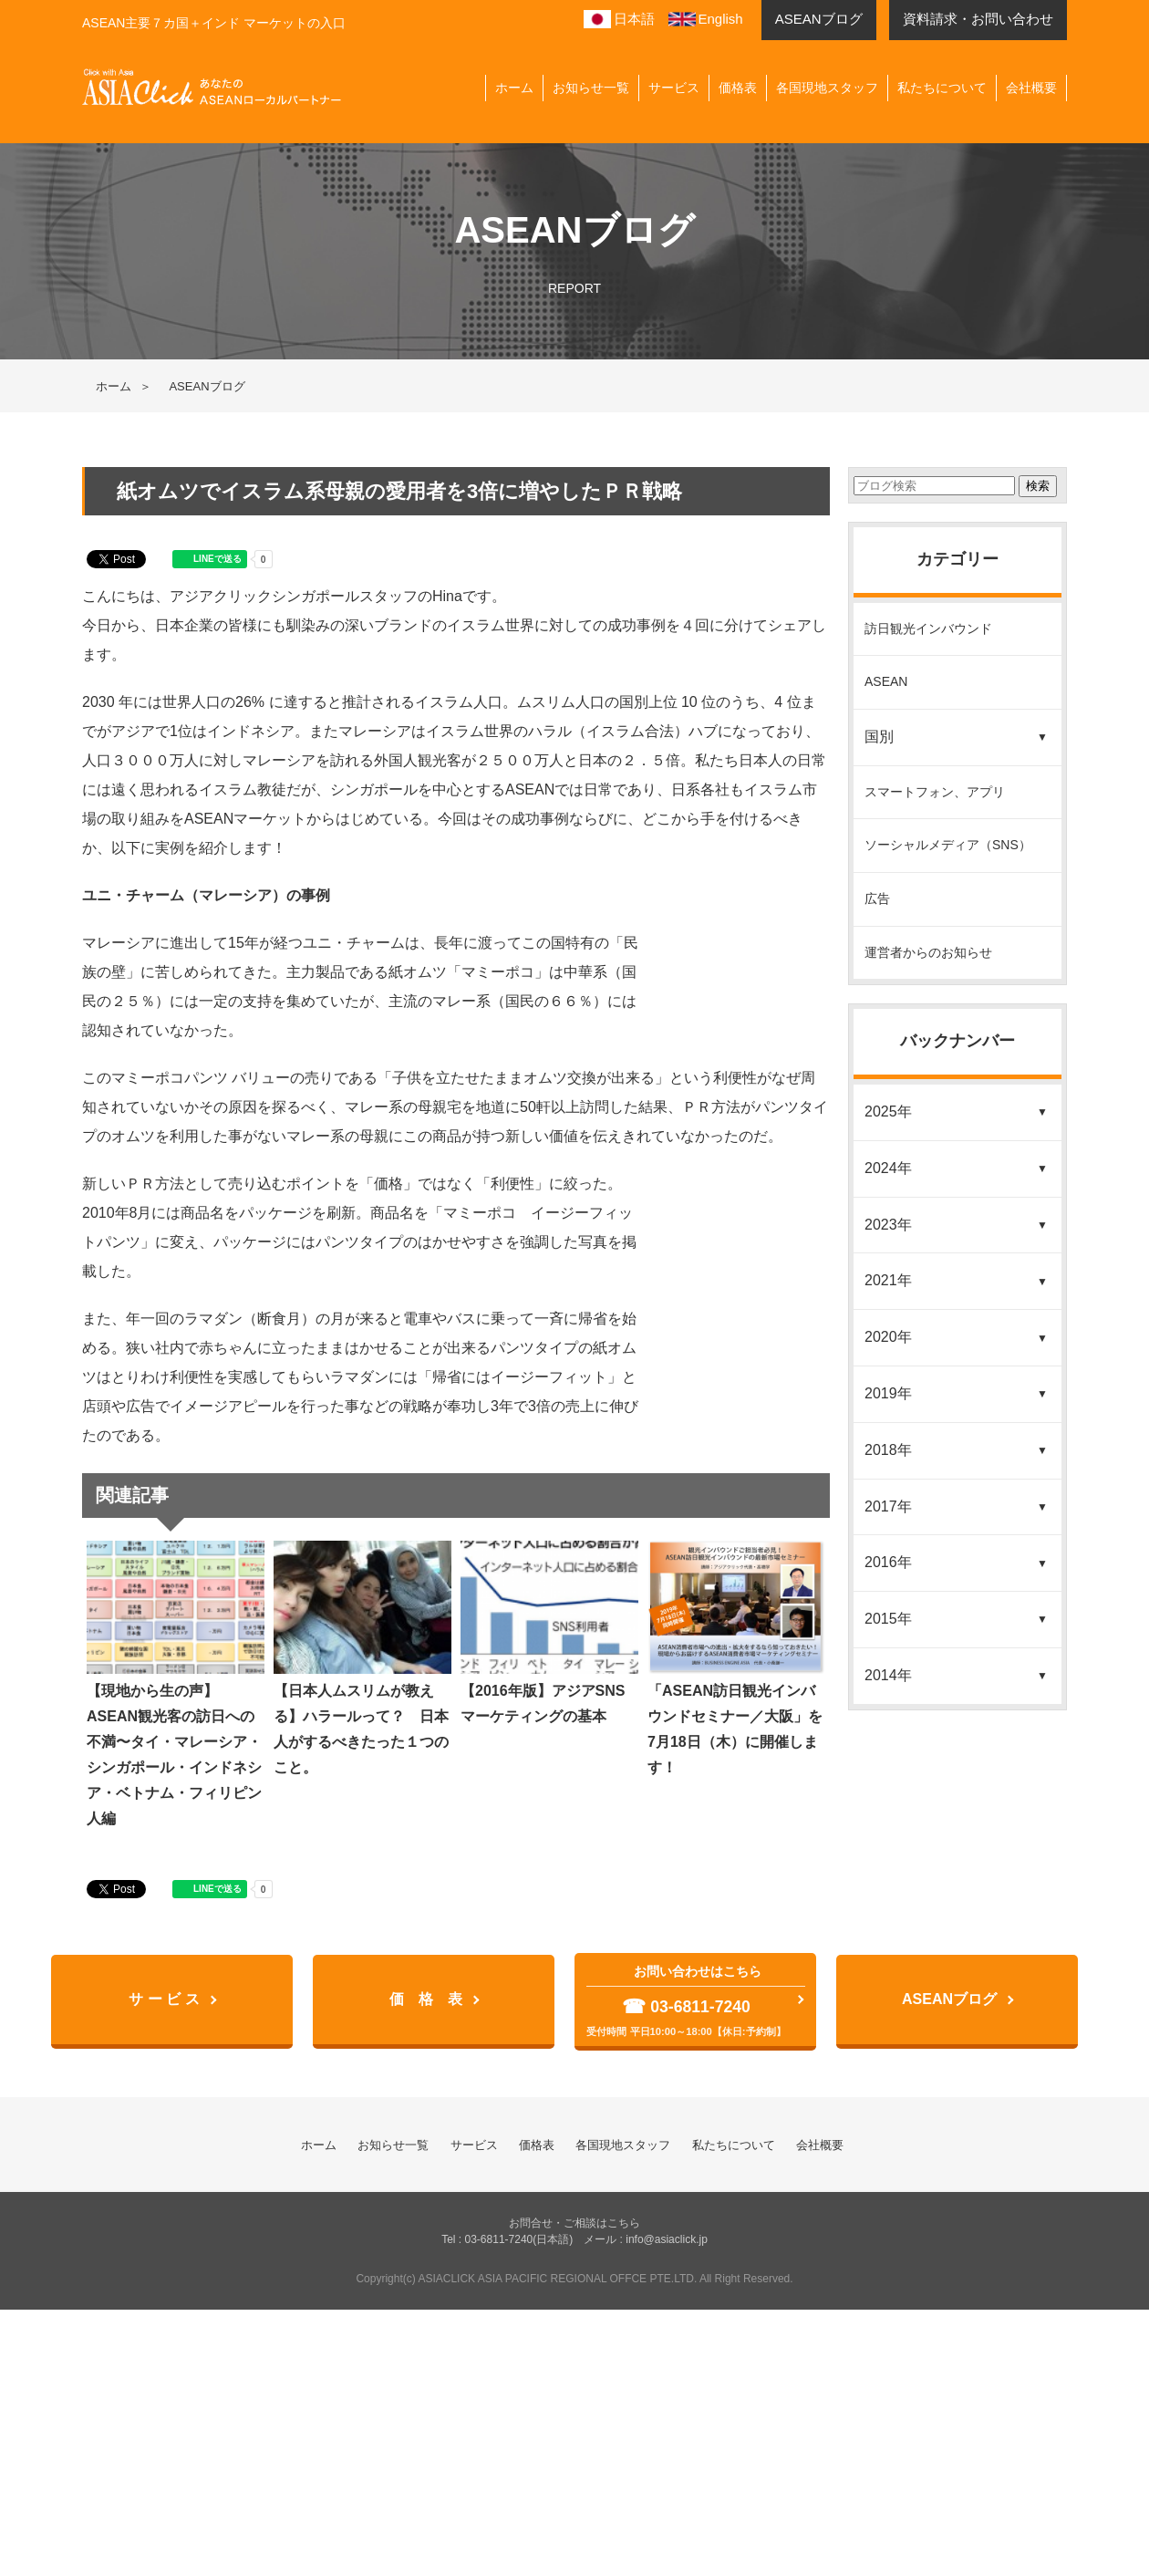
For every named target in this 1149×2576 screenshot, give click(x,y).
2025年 (888, 1111)
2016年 (888, 1562)
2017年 (888, 1506)
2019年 (888, 1393)
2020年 (888, 1337)
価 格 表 (425, 1999)
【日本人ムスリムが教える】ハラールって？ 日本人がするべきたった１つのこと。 (362, 1658)
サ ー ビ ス (164, 1999)
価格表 (738, 87)
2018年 (888, 1450)
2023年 (888, 1224)
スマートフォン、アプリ (934, 791)
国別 (879, 736)
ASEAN (885, 681)
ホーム (514, 87)
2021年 (888, 1280)
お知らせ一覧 (591, 87)
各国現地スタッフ (827, 87)
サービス (673, 87)
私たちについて (942, 87)
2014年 (888, 1675)
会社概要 (1031, 87)
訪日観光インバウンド (928, 628)
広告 (877, 898)
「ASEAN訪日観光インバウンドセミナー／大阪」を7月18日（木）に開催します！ (736, 1658)
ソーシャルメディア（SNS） (947, 844)
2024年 (888, 1168)
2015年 (888, 1618)
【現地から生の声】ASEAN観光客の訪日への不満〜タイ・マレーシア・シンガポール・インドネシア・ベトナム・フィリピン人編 (175, 1683)
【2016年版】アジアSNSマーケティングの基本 (549, 1632)
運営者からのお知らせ (928, 952)
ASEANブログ (949, 1999)
